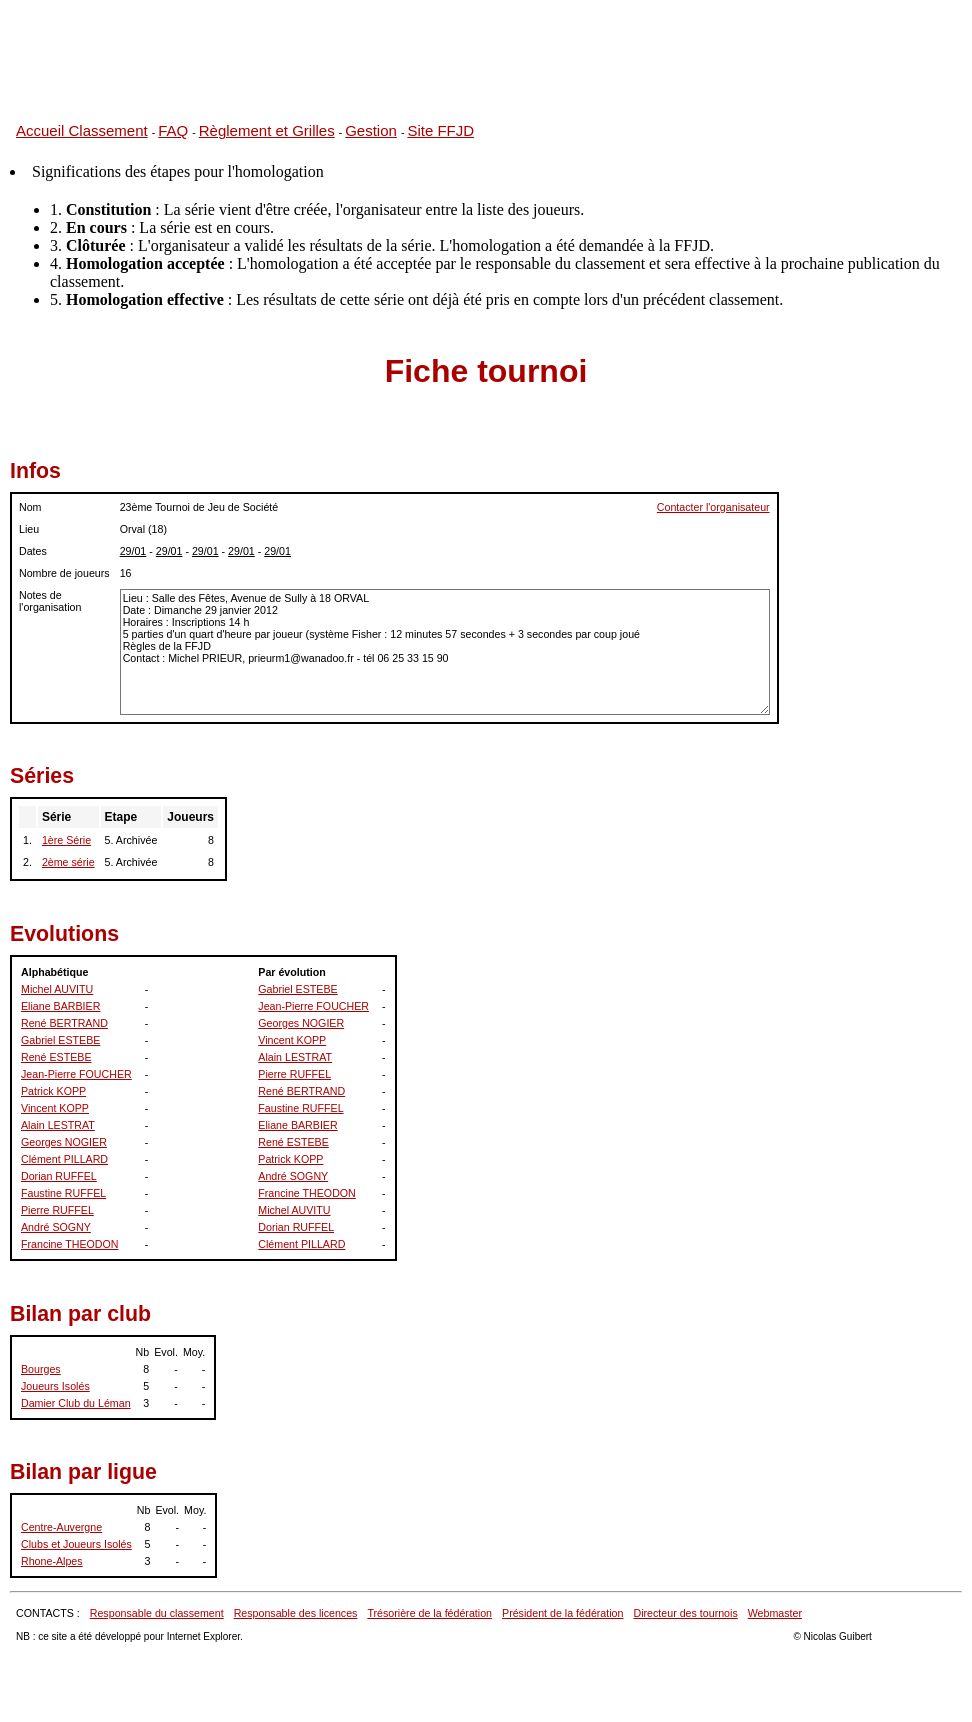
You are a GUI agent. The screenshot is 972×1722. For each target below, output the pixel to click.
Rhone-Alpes (52, 1561)
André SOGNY (56, 1227)
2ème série (68, 862)
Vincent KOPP (55, 1108)
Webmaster (775, 1613)
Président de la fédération (562, 1613)
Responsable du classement (157, 1613)
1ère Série (66, 840)
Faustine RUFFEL (63, 1193)
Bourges (41, 1369)
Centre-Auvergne (61, 1527)
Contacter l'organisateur (713, 507)
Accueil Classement (82, 130)
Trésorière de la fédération (429, 1613)
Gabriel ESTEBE (60, 1040)
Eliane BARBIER (60, 1006)
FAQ (173, 130)
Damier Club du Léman (76, 1403)
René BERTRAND (64, 1023)
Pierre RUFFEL (57, 1210)
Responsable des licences (296, 1613)
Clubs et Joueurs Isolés (76, 1544)
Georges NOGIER (64, 1142)
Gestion (371, 130)
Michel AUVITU (57, 989)
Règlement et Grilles (267, 130)
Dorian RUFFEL (59, 1176)
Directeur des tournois (685, 1613)
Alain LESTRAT (58, 1125)
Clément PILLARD (64, 1159)
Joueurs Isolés (55, 1386)
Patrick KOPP (53, 1091)
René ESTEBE (56, 1057)
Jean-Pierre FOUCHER (76, 1074)
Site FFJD (440, 130)
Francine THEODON (70, 1244)
